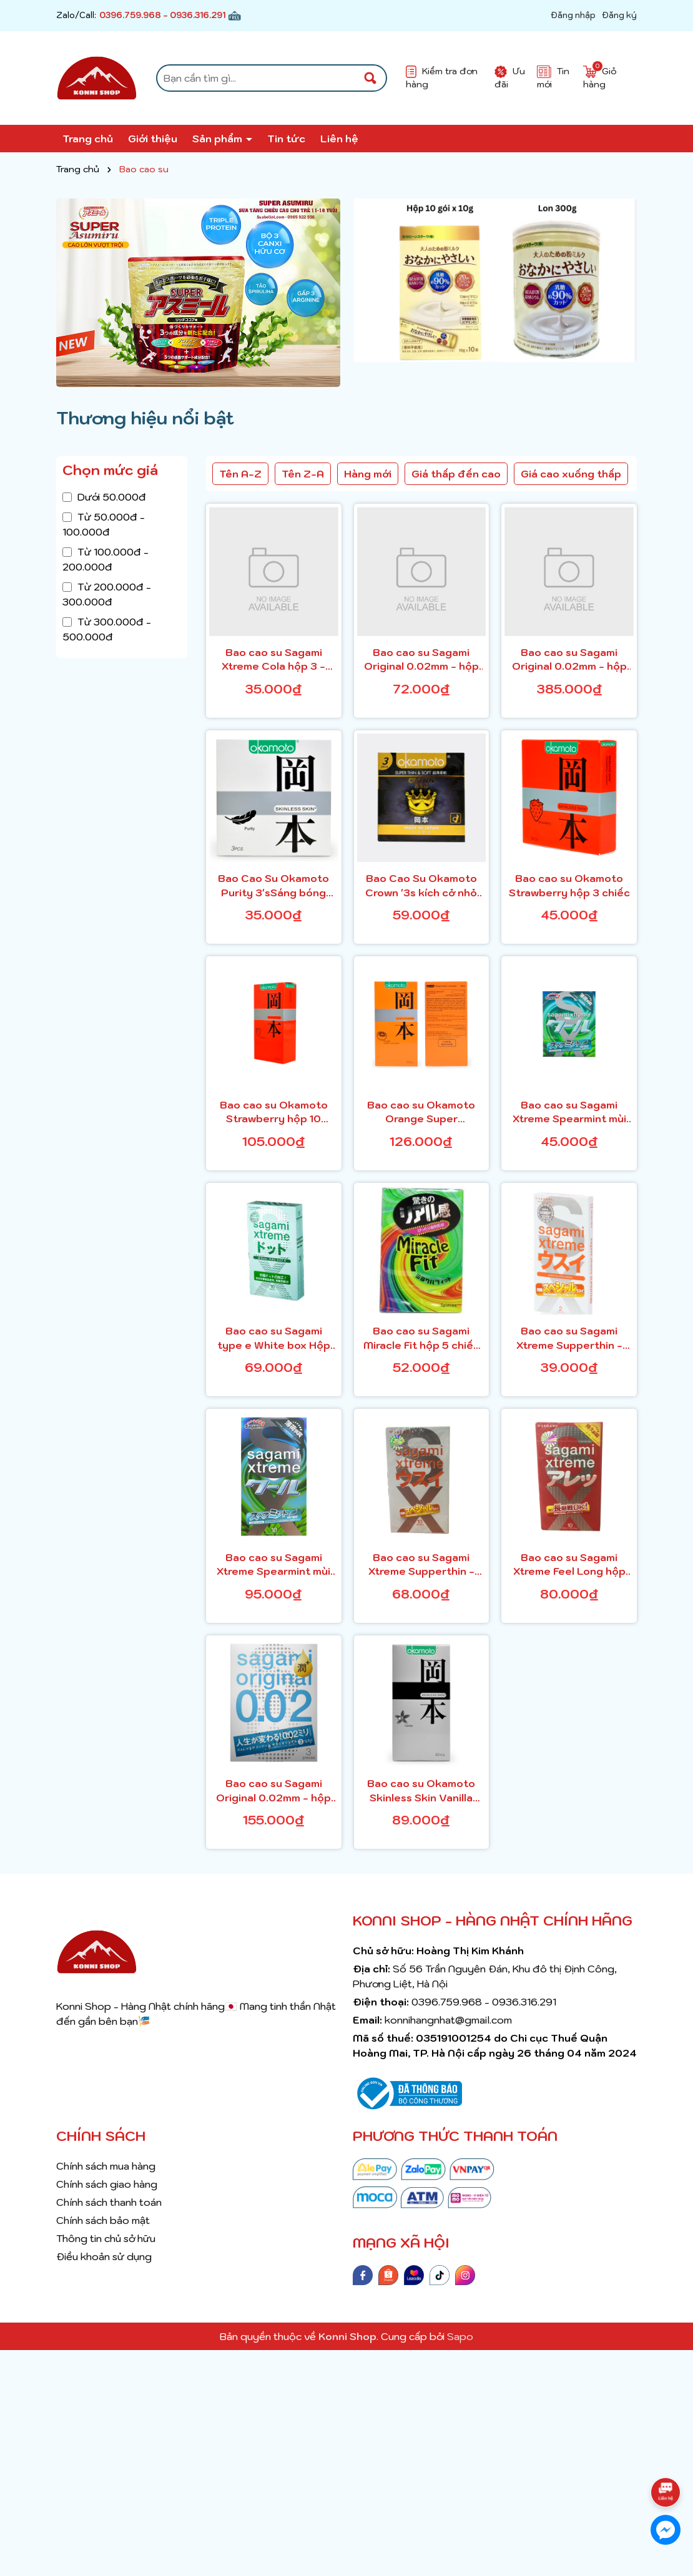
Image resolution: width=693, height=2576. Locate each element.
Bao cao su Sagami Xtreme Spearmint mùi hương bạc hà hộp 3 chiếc (569, 1112)
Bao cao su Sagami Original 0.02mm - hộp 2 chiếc (421, 659)
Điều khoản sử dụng (104, 2256)
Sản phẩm (218, 138)
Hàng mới (367, 474)
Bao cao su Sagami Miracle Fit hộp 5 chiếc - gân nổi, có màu (421, 1338)
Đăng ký (619, 15)
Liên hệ (339, 138)
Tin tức (286, 138)
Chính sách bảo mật (103, 2220)
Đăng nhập (573, 15)
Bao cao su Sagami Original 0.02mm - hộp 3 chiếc (273, 1791)
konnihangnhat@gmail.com (448, 2020)
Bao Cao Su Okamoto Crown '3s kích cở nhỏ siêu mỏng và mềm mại (421, 885)
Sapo (460, 2336)
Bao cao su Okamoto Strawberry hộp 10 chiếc (274, 1112)
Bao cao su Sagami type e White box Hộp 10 (273, 1338)
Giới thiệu (152, 138)
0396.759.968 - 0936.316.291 (162, 15)
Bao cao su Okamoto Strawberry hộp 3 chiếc (569, 885)
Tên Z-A (303, 474)
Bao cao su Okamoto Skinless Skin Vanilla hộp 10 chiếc (421, 1791)
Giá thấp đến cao (456, 474)
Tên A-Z (240, 474)
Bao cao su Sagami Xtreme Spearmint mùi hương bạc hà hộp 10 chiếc (273, 1565)
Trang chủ (87, 138)
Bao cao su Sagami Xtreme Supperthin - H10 (421, 1565)
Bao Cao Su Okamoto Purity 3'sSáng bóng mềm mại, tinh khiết (273, 885)
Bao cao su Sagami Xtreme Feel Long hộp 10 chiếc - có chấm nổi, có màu (569, 1565)
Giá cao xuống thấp (571, 474)
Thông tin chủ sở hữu (105, 2238)
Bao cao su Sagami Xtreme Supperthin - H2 (569, 1338)
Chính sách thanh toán (109, 2202)
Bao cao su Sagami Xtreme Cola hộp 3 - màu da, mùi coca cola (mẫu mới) (274, 659)
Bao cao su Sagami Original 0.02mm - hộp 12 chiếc (569, 659)
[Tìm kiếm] (370, 78)
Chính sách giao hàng (106, 2184)
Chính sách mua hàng (105, 2166)
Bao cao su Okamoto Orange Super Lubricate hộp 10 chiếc (421, 1112)
